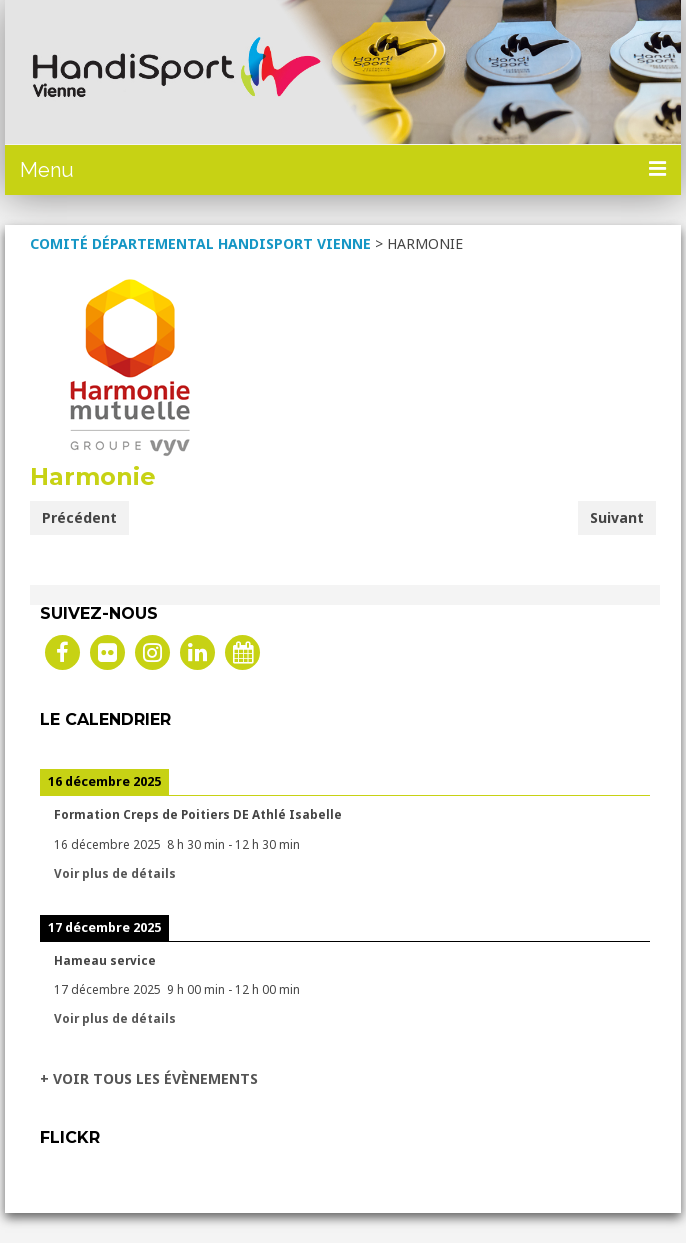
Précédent (79, 517)
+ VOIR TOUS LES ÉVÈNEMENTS (149, 1078)
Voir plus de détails (115, 873)
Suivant (617, 517)
